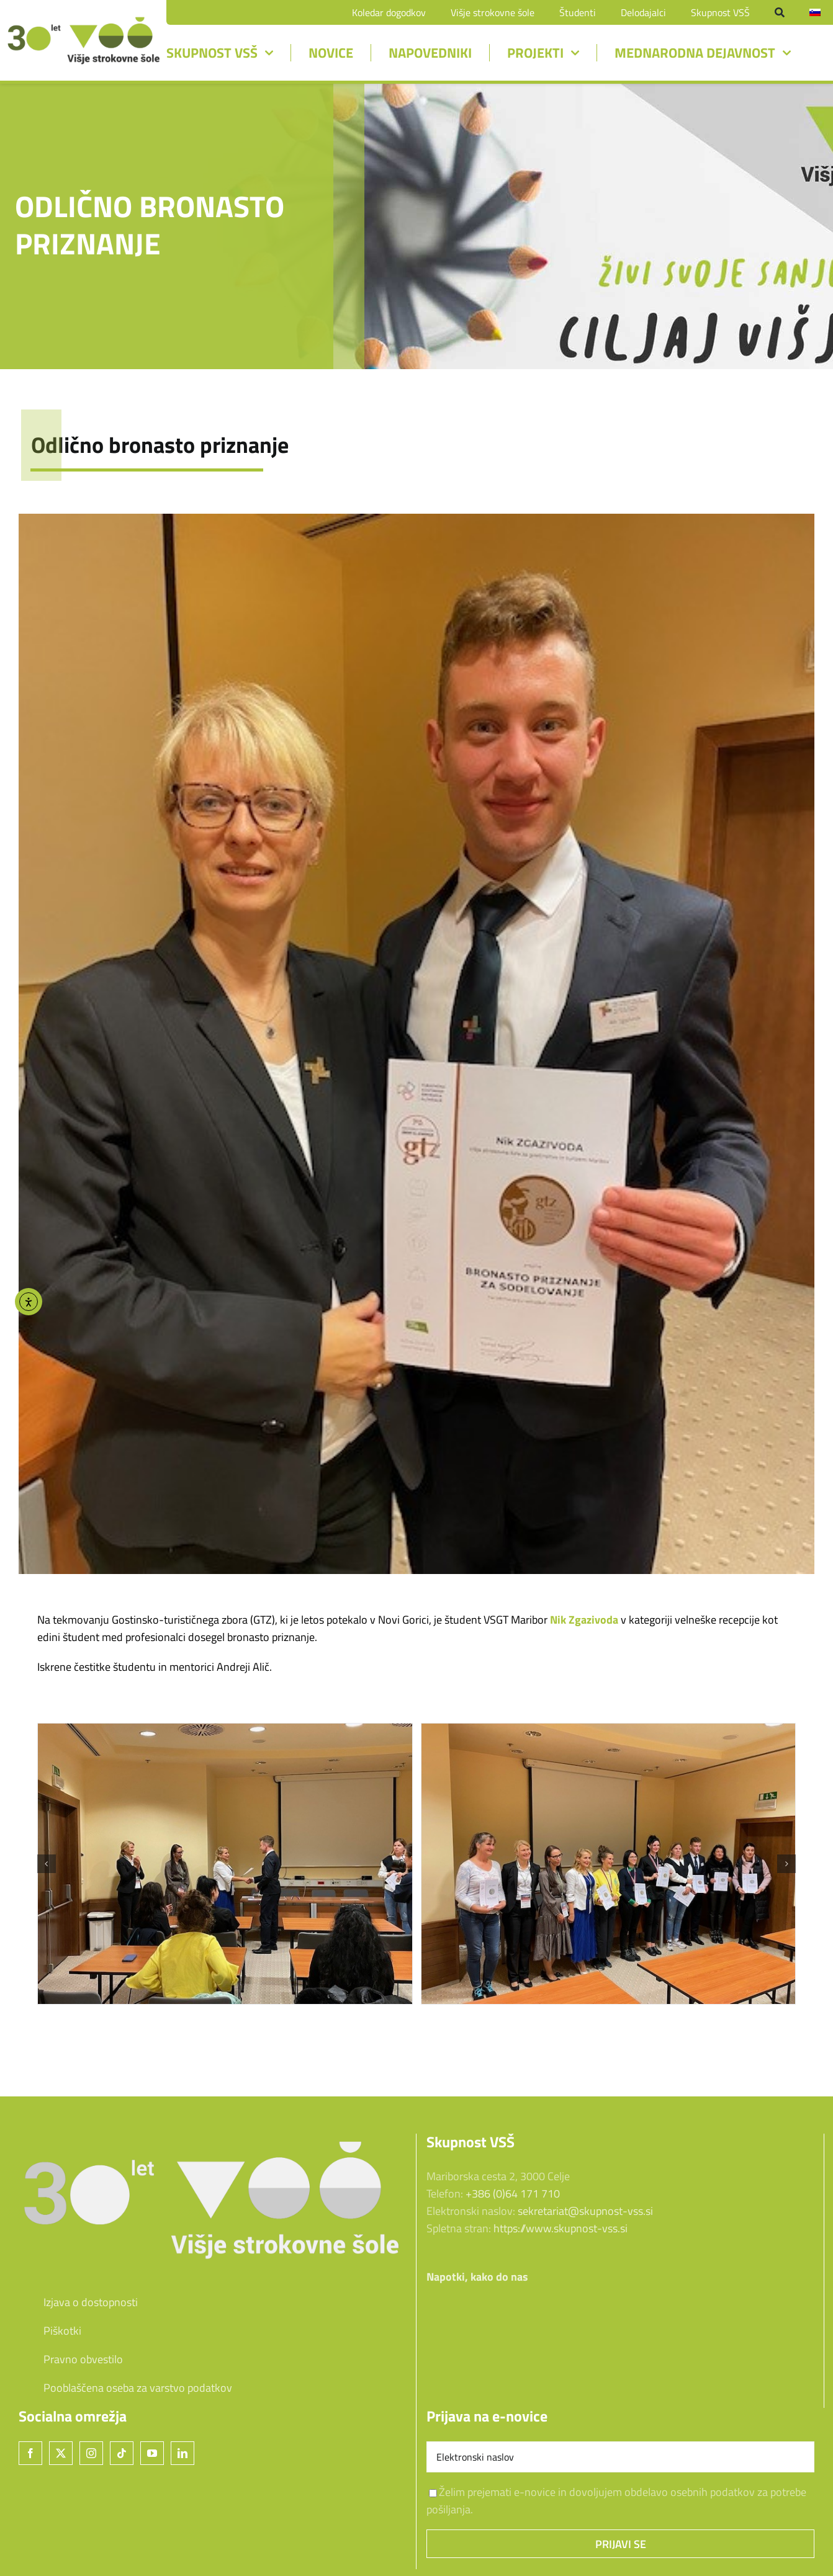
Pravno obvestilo (71, 2359)
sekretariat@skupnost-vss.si (585, 2211)
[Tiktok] (121, 2453)
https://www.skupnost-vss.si (560, 2228)
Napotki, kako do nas (477, 2276)
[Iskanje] (779, 12)
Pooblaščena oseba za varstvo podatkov (137, 2387)
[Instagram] (91, 2453)
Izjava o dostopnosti (78, 2302)
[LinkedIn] (182, 2453)
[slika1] (225, 1864)
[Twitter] (61, 2453)
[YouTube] (152, 2453)
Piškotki (50, 2330)
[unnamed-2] (83, 20)
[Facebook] (30, 2453)
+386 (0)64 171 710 (513, 2193)
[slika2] (608, 1864)
